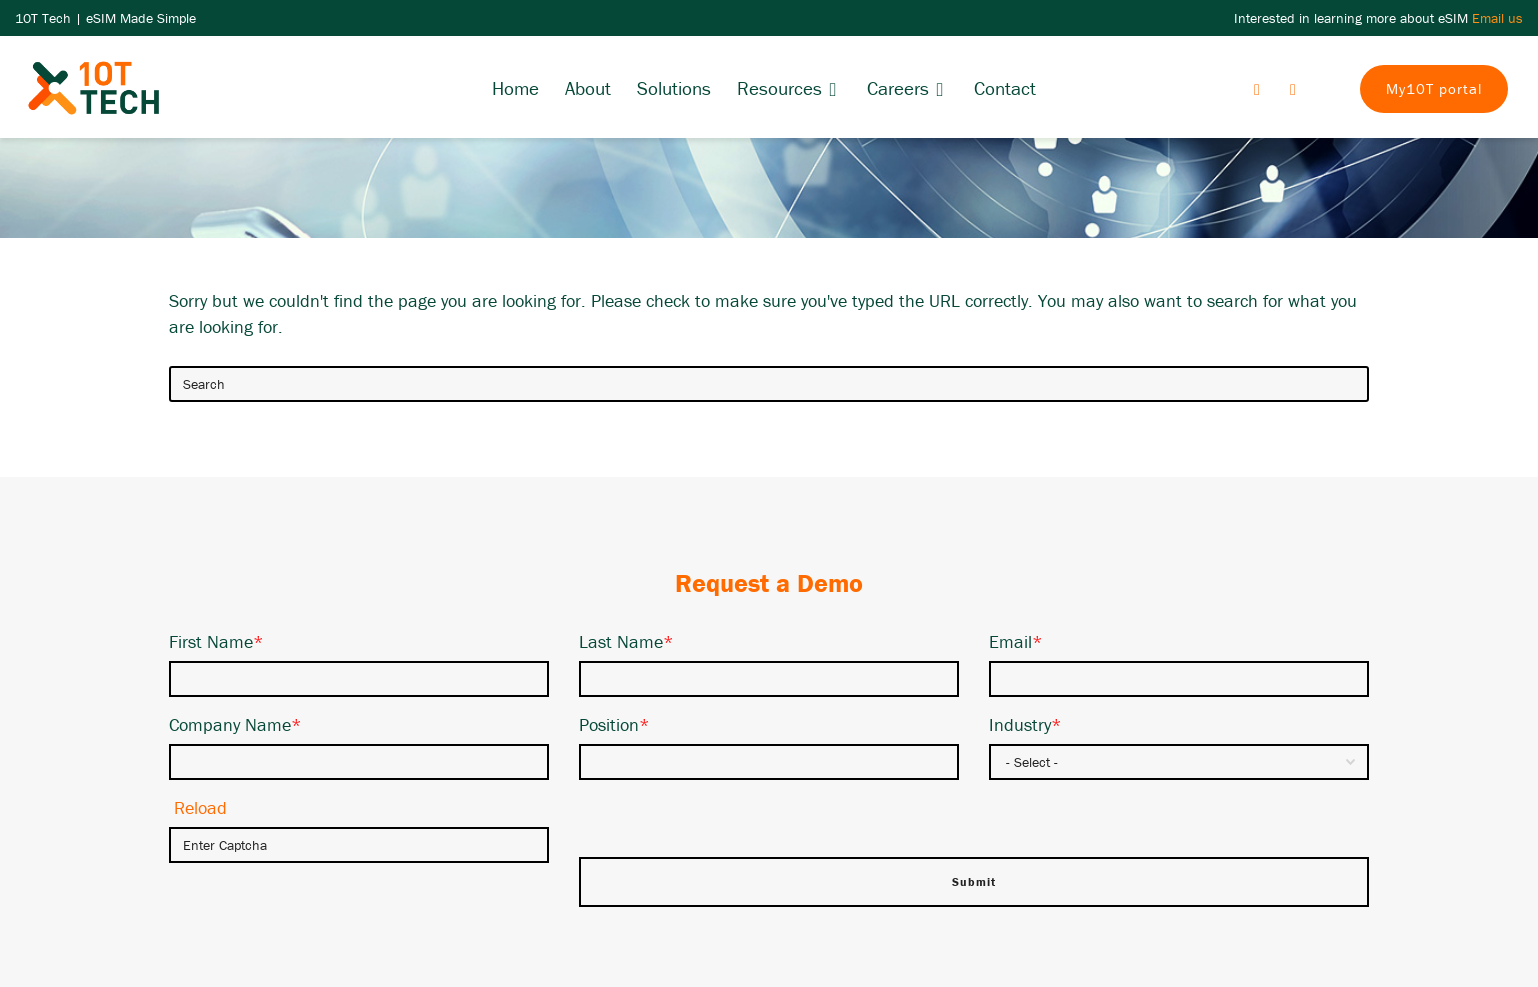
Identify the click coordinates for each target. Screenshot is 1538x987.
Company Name (235, 724)
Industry (1025, 724)
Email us (1497, 18)
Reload (200, 807)
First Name (216, 641)
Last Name (626, 641)
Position (614, 724)
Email (1016, 641)
